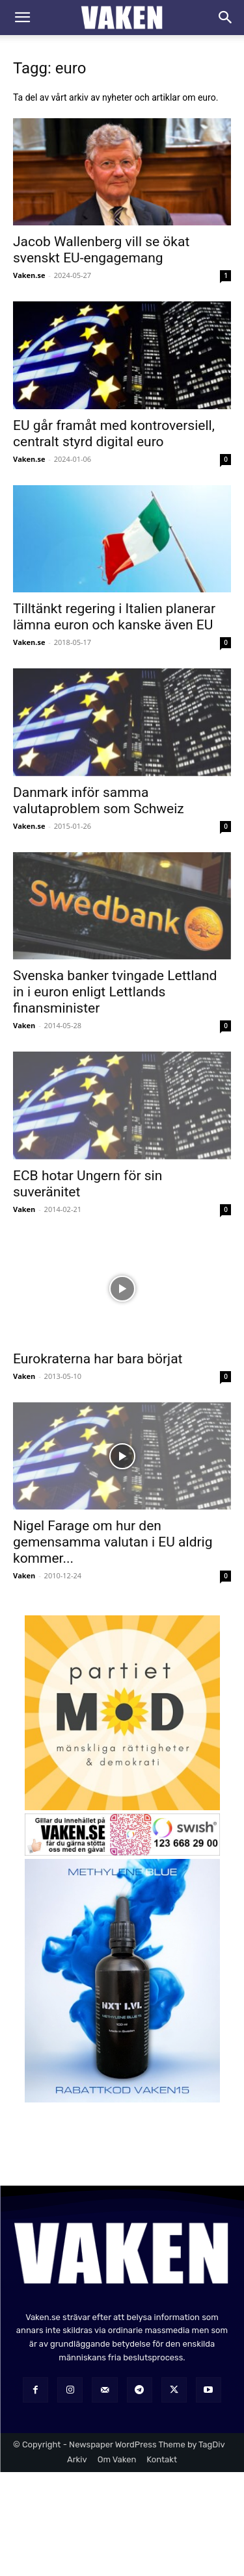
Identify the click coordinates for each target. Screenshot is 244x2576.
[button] (22, 17)
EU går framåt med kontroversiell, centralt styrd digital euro (114, 433)
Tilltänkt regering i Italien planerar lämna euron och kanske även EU (114, 617)
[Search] (226, 17)
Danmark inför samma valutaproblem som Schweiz (98, 800)
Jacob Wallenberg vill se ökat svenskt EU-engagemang (101, 250)
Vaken (24, 1025)
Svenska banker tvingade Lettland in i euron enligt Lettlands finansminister (115, 992)
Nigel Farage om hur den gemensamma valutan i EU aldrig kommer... (113, 1542)
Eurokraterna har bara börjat (97, 1359)
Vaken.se (29, 275)
